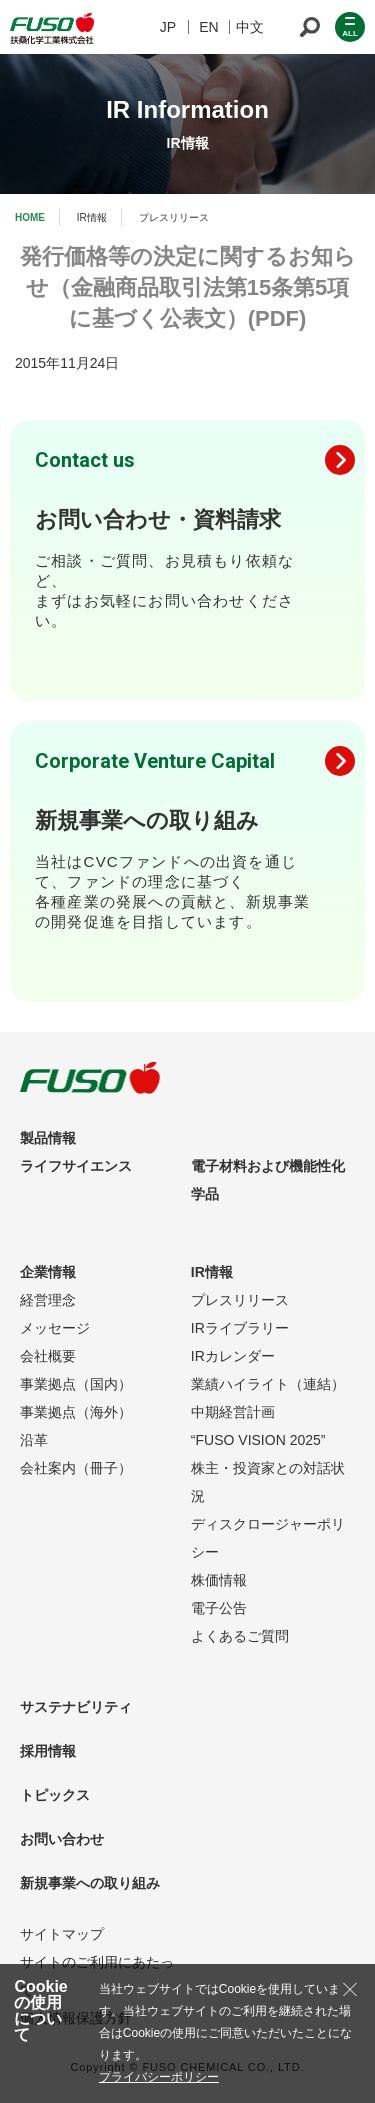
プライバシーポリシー (159, 2077)
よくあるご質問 (240, 1636)
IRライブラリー (240, 1328)
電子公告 (219, 1608)
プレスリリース (240, 1300)
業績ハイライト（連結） (268, 1384)
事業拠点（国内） (76, 1384)
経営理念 (48, 1300)
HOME (30, 217)
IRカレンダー (233, 1356)
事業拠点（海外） (76, 1412)
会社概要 (48, 1356)
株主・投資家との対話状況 (268, 1482)
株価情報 (219, 1580)
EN (208, 27)
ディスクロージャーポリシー (268, 1538)
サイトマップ (62, 1934)
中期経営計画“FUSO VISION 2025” (258, 1426)
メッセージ (55, 1328)
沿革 (34, 1440)
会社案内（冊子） (76, 1468)
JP (168, 27)
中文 (250, 27)
